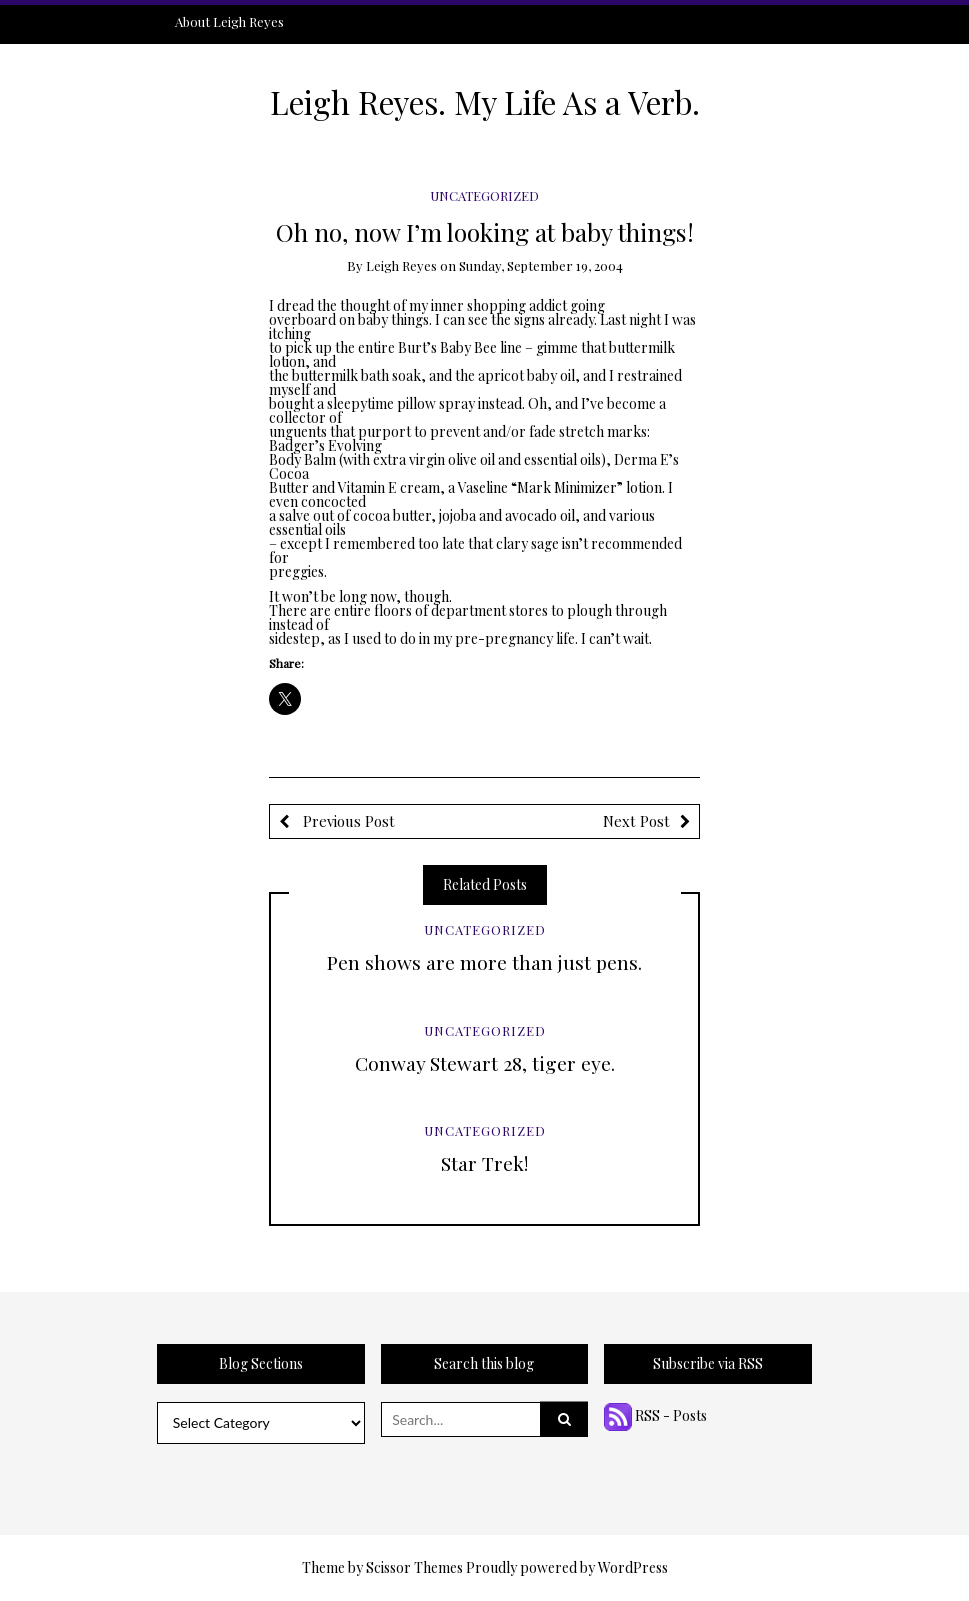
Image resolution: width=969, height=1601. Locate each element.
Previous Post (347, 821)
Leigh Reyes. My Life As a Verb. (485, 102)
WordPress (633, 1567)
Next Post (636, 821)
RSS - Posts (655, 1415)
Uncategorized (484, 195)
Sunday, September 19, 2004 (541, 265)
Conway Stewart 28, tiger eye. (485, 1063)
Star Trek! (484, 1163)
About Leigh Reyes (229, 21)
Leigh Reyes (401, 265)
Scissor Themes (414, 1567)
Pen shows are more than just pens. (484, 962)
